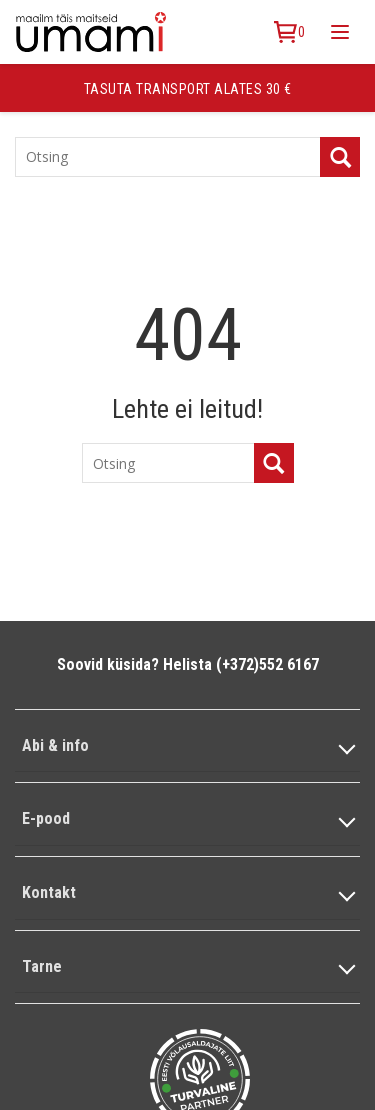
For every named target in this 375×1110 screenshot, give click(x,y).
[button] (187, 746)
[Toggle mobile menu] (340, 32)
